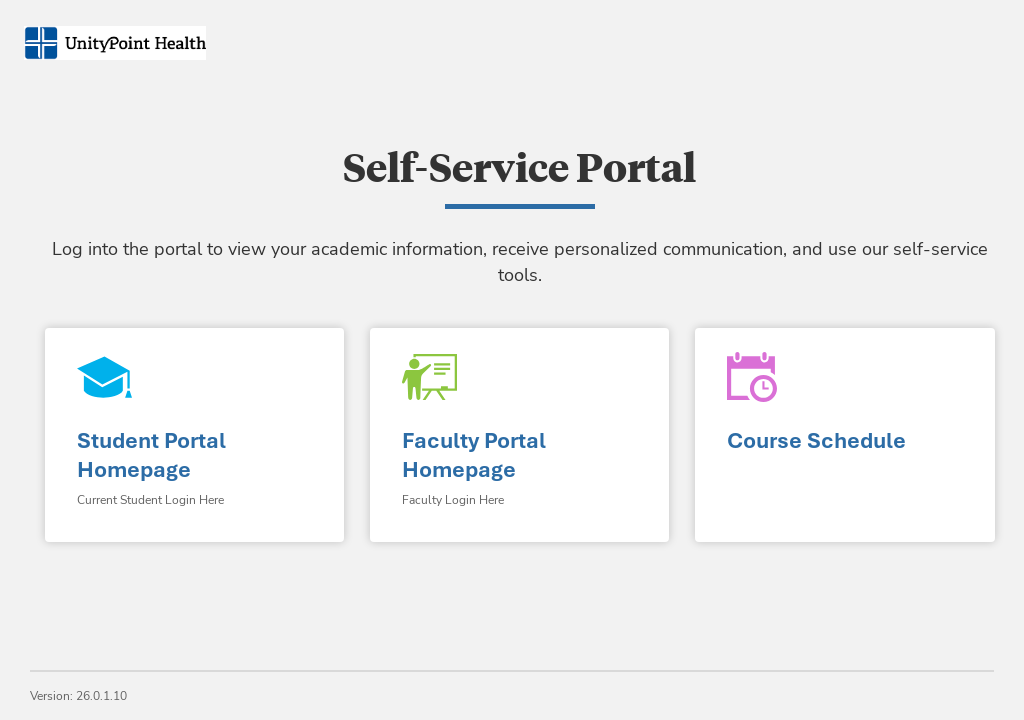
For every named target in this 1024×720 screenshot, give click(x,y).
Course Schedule (816, 440)
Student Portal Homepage (151, 455)
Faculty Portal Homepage (474, 455)
